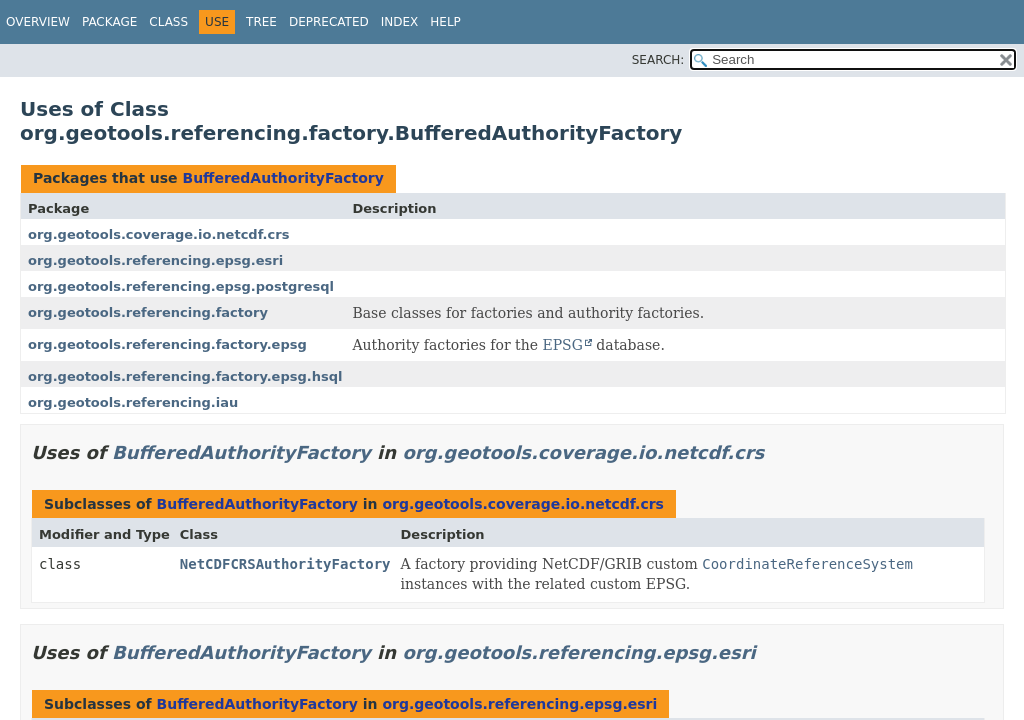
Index (400, 22)
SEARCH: (658, 60)
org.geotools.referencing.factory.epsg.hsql (185, 376)
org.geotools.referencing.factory (148, 312)
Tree (261, 22)
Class (168, 22)
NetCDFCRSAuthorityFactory (285, 564)
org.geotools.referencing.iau (133, 402)
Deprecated (329, 22)
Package (109, 22)
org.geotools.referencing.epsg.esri (155, 260)
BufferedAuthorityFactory (282, 178)
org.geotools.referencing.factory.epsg (167, 344)
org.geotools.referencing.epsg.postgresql (181, 286)
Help (445, 22)
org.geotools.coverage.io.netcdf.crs (158, 234)
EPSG (562, 345)
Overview (38, 22)
